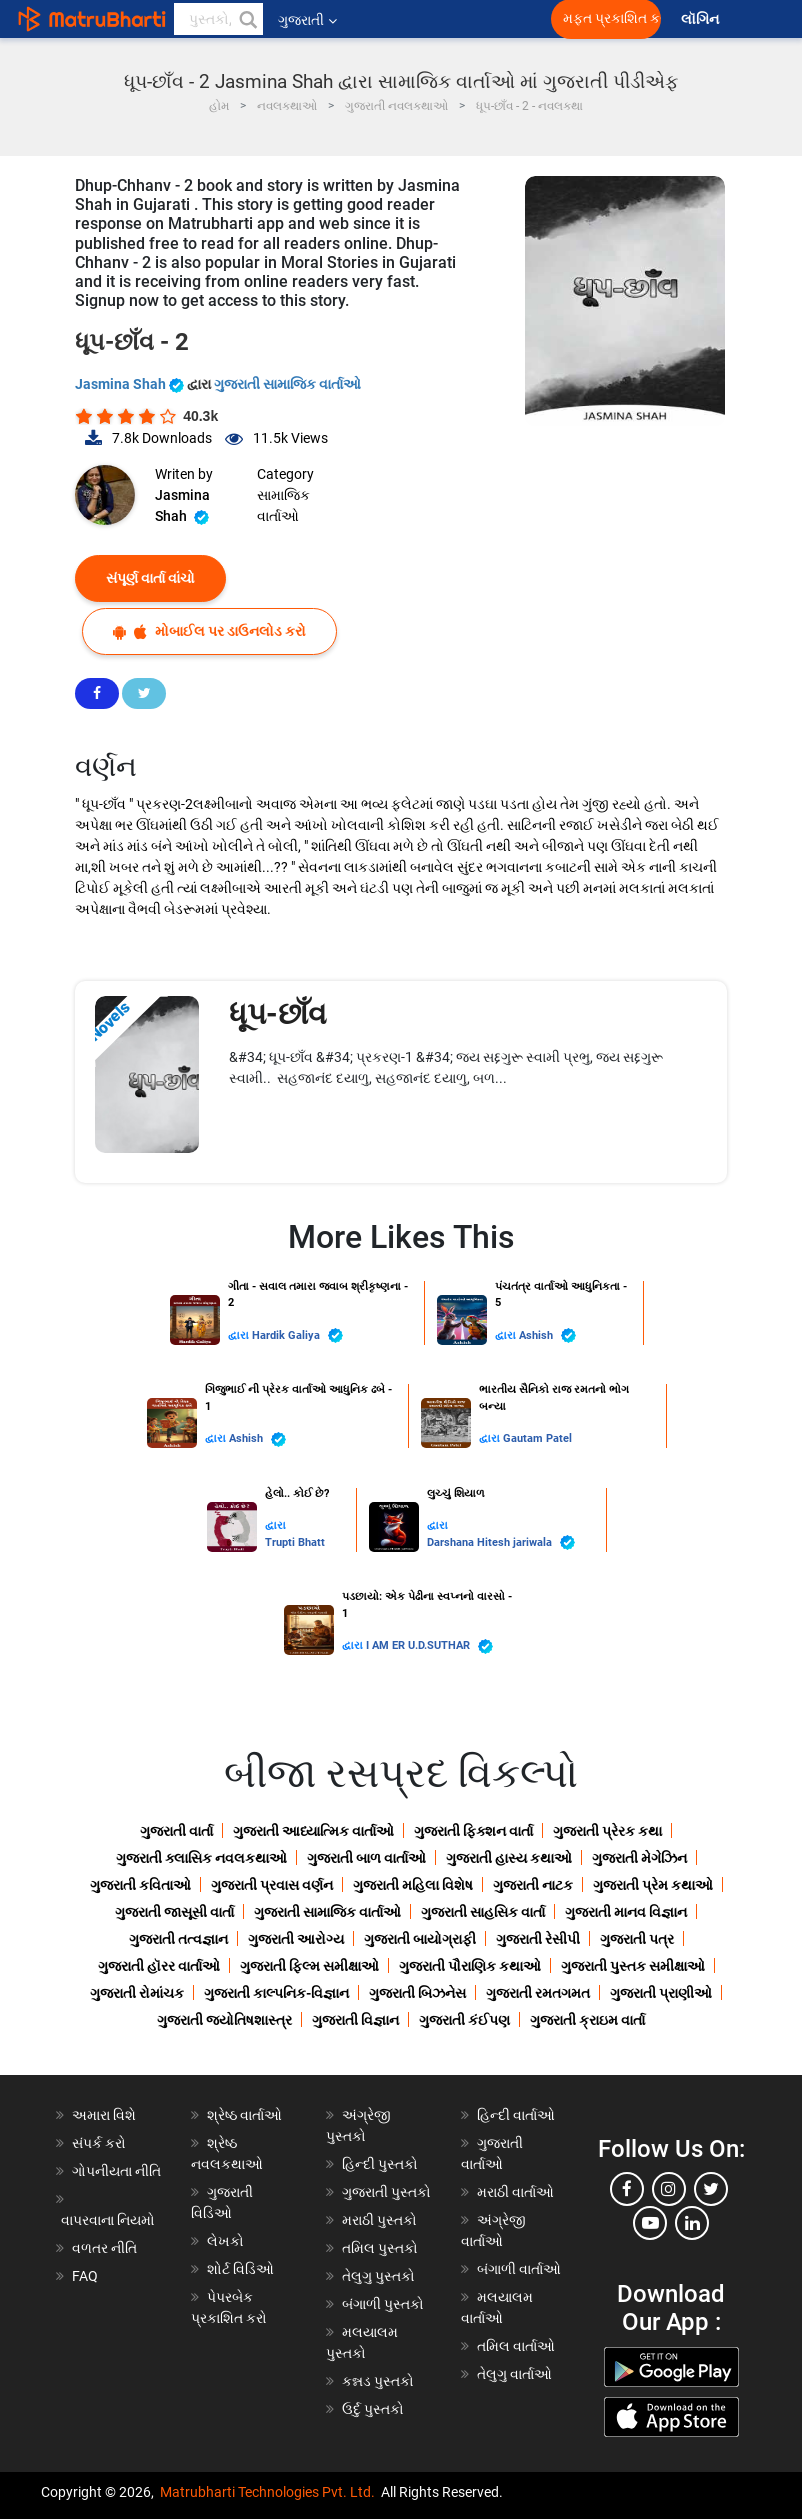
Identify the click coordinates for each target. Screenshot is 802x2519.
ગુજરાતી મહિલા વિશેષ (413, 1885)
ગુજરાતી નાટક (533, 1885)
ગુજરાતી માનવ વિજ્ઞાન (626, 1912)
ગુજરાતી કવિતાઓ (140, 1885)
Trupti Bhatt (295, 1542)
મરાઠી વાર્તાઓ (515, 2192)
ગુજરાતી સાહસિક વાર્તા (483, 1912)
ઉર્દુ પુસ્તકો (373, 2409)
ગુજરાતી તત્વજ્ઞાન (178, 1939)
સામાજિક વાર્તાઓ (283, 505)
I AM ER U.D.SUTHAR (429, 1646)
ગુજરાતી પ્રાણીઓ (661, 1993)
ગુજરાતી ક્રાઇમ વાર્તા (587, 2020)
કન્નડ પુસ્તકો (378, 2381)
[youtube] (650, 2223)
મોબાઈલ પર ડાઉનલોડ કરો (209, 631)
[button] (247, 19)
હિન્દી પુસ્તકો (380, 2164)
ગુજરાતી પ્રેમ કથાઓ (653, 1885)
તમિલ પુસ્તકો (380, 2248)
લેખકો (225, 2241)
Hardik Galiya (297, 1335)
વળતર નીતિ (104, 2248)
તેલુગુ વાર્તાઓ (514, 2374)
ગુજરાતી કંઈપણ (464, 2020)
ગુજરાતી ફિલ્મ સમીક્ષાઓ (309, 1966)
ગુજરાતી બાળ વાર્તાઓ (366, 1858)
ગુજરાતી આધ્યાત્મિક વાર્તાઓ (313, 1831)
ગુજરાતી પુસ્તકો (386, 2192)
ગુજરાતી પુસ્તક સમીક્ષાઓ (633, 1966)
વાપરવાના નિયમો (109, 2220)
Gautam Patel (537, 1438)
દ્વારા (240, 1335)
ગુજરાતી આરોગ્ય (296, 1939)
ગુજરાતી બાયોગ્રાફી (420, 1939)
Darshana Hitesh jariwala (501, 1542)
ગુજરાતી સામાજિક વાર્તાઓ (287, 384)
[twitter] (711, 2189)
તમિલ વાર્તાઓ (516, 2346)
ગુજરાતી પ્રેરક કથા (607, 1831)
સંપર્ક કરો (99, 2143)
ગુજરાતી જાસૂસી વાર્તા (174, 1912)
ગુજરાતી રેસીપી (538, 1939)
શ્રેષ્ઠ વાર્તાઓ (244, 2115)
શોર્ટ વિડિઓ (240, 2269)
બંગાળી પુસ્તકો (383, 2304)
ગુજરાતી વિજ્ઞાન (355, 2020)
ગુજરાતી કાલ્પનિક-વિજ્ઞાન (276, 1993)
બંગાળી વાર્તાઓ (519, 2269)
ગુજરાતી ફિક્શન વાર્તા (473, 1831)
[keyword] (218, 19)
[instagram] (669, 2189)
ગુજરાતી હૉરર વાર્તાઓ (159, 1966)
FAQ (85, 2276)
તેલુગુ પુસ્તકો (378, 2276)
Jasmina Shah (131, 384)
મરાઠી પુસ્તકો (379, 2220)
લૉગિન (701, 19)
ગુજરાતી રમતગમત (538, 1993)
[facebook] (627, 2189)
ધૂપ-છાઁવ (281, 1013)
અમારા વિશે (104, 2115)
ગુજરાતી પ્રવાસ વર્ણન (272, 1885)
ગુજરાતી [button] (307, 20)
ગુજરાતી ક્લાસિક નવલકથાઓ (201, 1858)
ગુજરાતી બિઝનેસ (417, 1993)
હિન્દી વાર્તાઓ (516, 2115)
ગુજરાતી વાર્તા (176, 1831)
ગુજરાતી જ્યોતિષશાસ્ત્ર (224, 2020)
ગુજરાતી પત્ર (637, 1939)
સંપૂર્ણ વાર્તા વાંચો (150, 578)
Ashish (547, 1335)
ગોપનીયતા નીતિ (116, 2171)
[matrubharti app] (466, 19)
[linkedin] (692, 2223)
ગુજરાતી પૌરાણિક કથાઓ (470, 1966)
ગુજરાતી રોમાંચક (137, 1993)
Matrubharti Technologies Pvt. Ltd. (267, 2492)
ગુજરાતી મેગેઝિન (639, 1858)
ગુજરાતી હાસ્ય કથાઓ (509, 1858)
